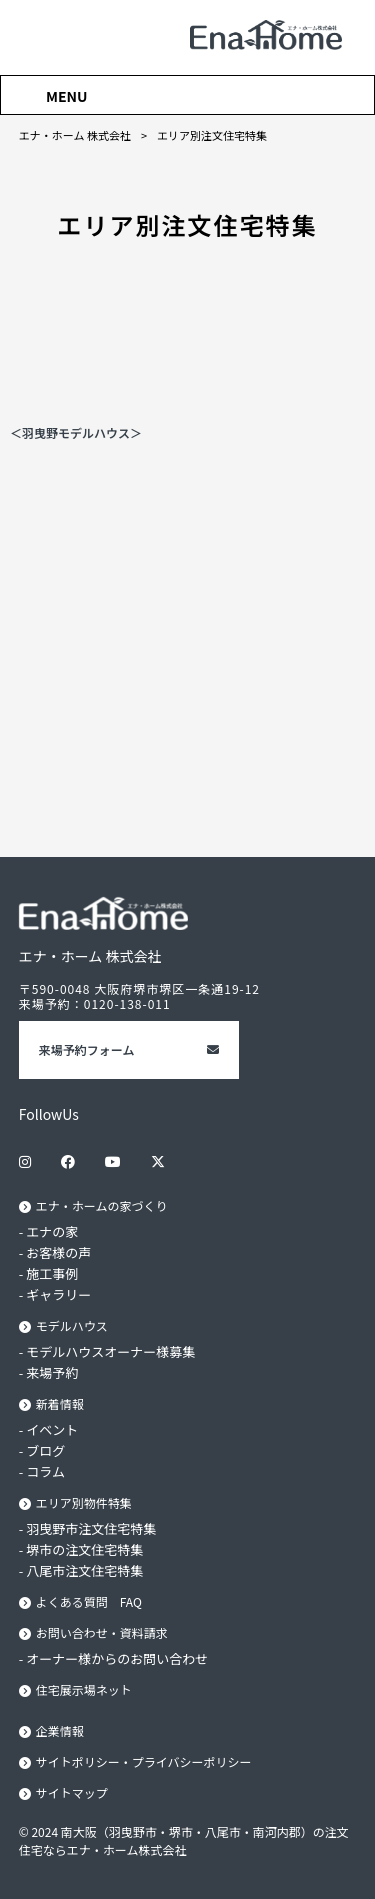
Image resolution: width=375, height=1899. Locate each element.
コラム (45, 1471)
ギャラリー (58, 1294)
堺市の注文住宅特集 (84, 1549)
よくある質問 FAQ (89, 1601)
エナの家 (52, 1231)
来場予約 (52, 1372)
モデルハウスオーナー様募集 (110, 1351)
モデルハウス (72, 1325)
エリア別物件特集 (84, 1502)
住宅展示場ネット (84, 1689)
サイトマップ (72, 1792)
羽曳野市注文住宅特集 (91, 1528)
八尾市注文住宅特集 (84, 1570)
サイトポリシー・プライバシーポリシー (144, 1761)
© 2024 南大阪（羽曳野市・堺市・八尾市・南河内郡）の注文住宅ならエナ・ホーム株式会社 (184, 1840)
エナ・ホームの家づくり (102, 1205)
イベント (52, 1429)
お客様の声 (58, 1252)
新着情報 (60, 1403)
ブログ (45, 1450)
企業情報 (60, 1730)
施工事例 (52, 1273)
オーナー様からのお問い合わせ (117, 1658)
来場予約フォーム (87, 1049)
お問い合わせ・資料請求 (102, 1632)
